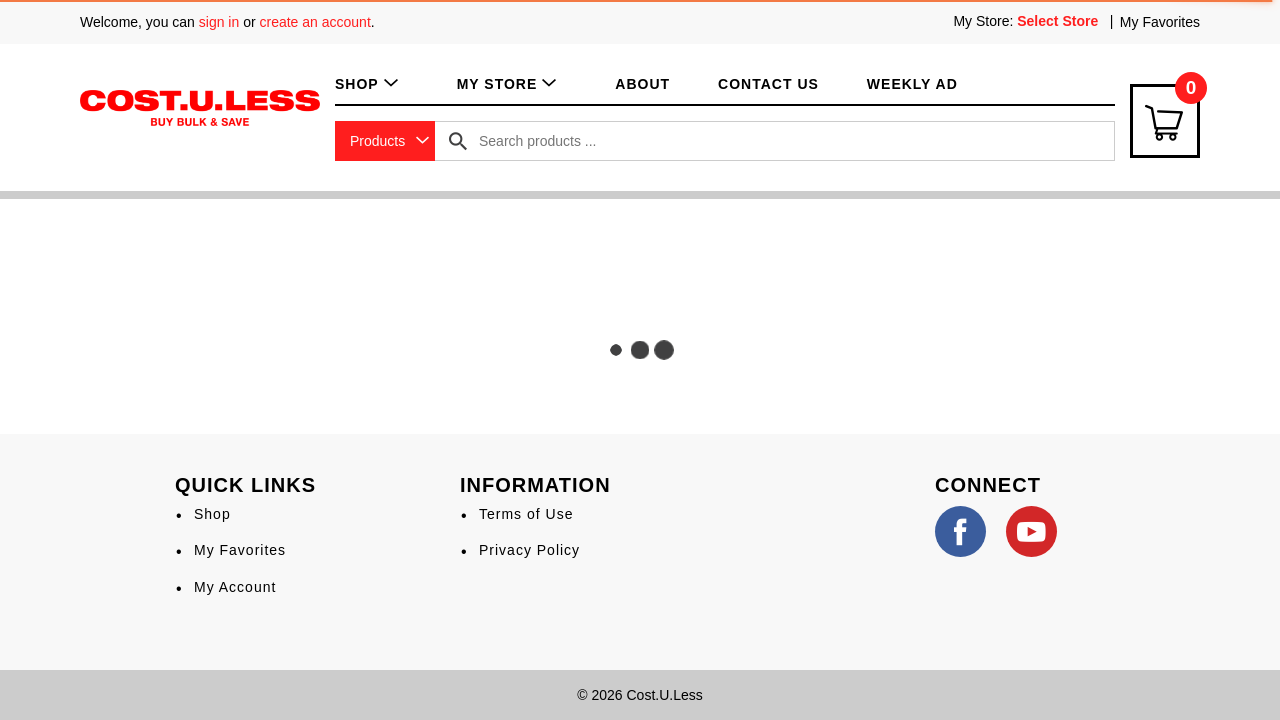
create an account (315, 22)
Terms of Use (526, 514)
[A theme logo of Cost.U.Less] (200, 107)
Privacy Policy (529, 550)
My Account (235, 587)
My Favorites (1160, 22)
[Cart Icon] (1165, 121)
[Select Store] (1059, 21)
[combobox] (385, 141)
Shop (212, 514)
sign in (219, 22)
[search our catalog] (458, 141)
